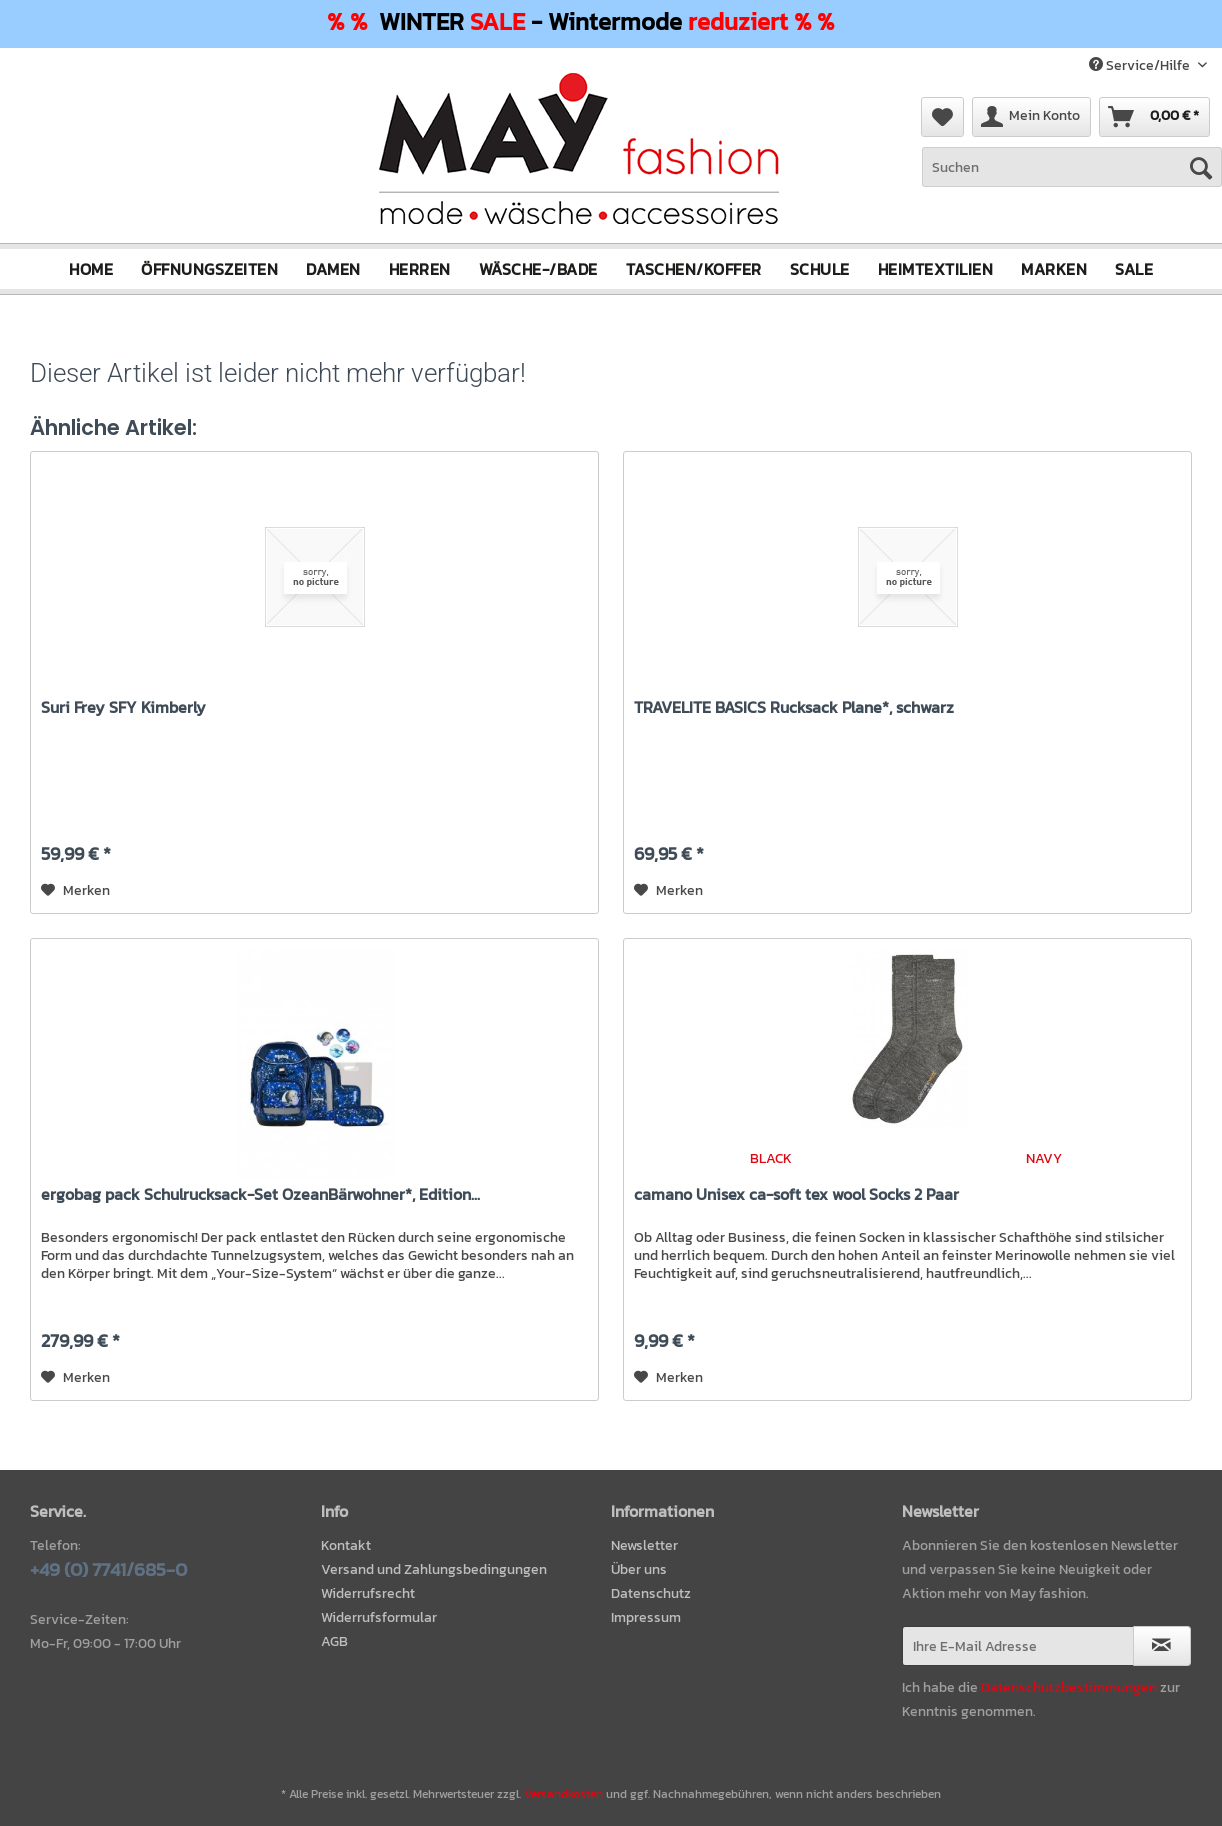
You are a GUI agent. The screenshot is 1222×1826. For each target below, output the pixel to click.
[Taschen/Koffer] (694, 269)
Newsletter (644, 1545)
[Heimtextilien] (936, 269)
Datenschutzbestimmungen (1069, 1687)
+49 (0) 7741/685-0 (108, 1569)
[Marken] (1054, 269)
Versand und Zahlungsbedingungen (434, 1569)
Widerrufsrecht (368, 1593)
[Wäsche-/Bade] (538, 269)
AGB (334, 1641)
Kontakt (346, 1545)
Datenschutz (651, 1593)
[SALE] (1134, 269)
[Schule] (820, 269)
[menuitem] (1072, 177)
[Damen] (333, 269)
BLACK (771, 1158)
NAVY (1044, 1158)
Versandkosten (563, 1794)
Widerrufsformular (379, 1617)
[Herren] (420, 269)
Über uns (639, 1569)
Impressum (646, 1617)
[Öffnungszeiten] (209, 269)
